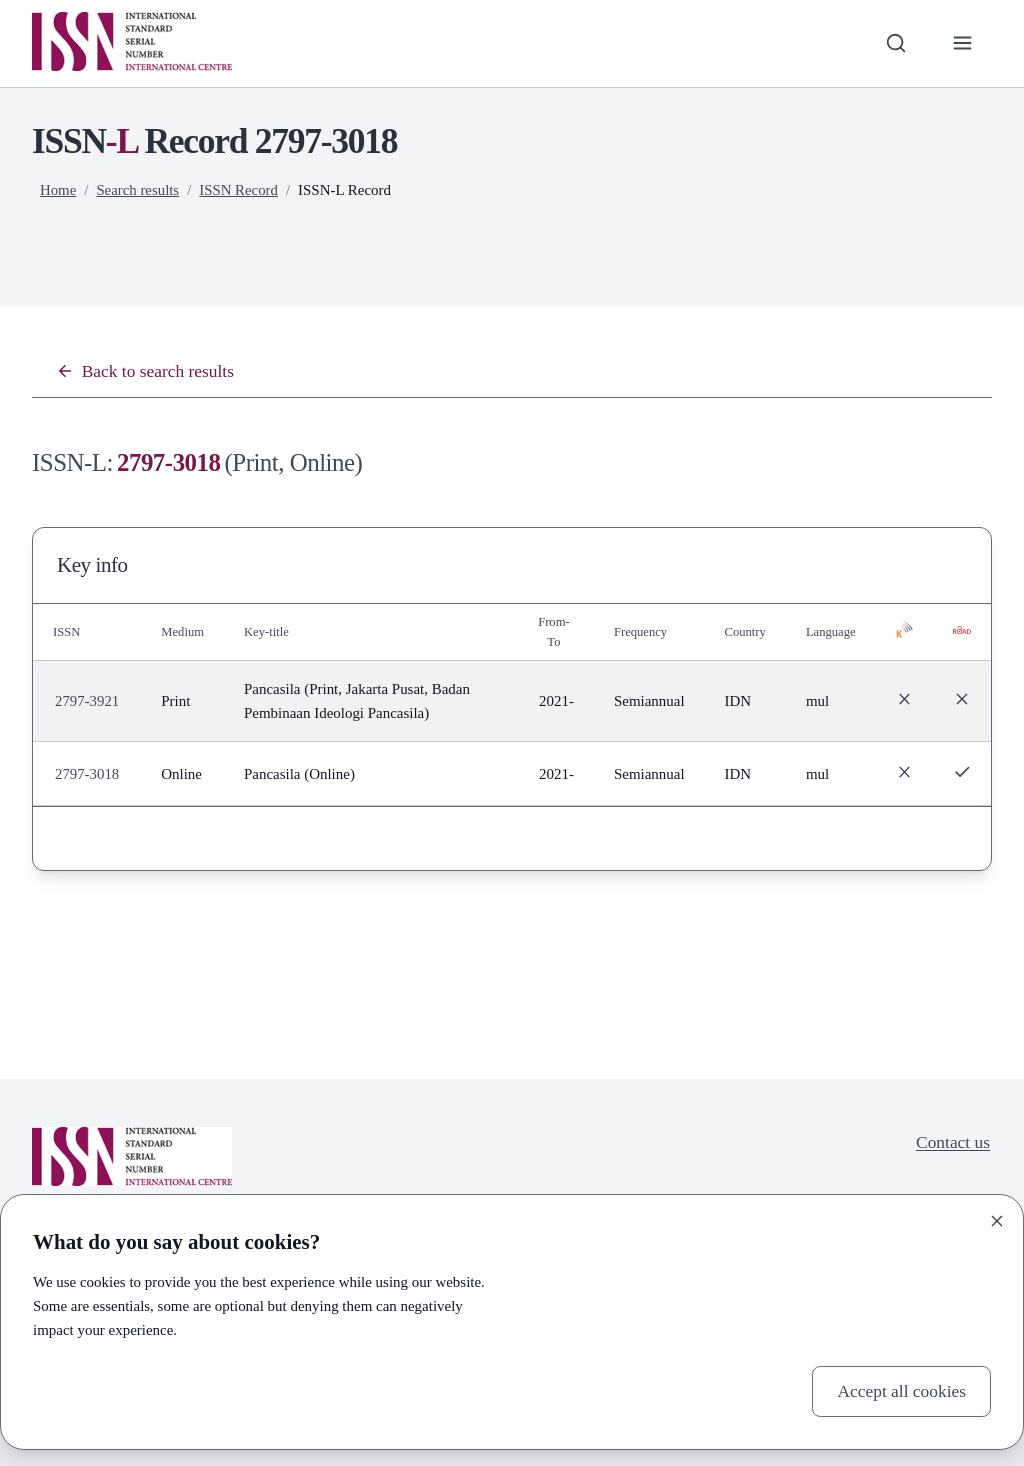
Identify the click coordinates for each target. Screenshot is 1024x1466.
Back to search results (146, 371)
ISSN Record (239, 190)
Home (58, 190)
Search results (138, 190)
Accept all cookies (900, 1391)
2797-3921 (87, 702)
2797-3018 (87, 774)
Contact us (952, 1143)
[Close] (997, 1220)
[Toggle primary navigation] (962, 43)
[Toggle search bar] (894, 43)
